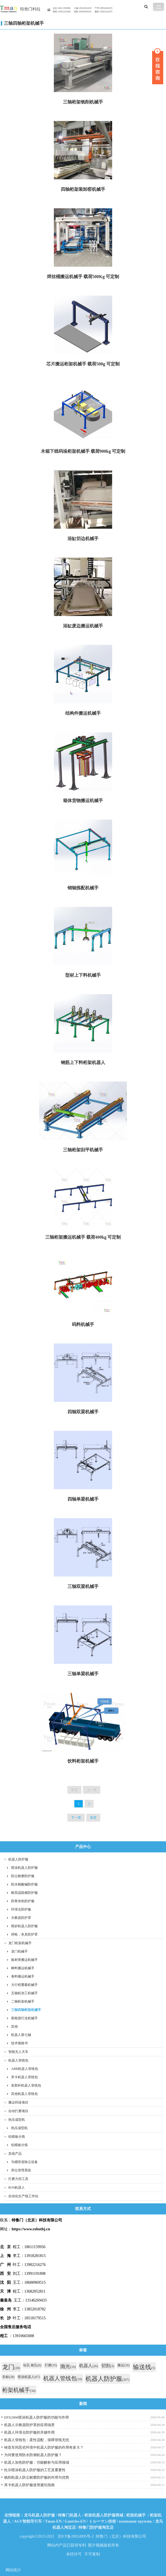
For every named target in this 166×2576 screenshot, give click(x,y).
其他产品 (15, 2154)
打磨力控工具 (18, 2179)
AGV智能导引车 (28, 2521)
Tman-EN (53, 2521)
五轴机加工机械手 (24, 1993)
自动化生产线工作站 (23, 2196)
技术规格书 (19, 2043)
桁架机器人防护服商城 (103, 2515)
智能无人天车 (18, 2052)
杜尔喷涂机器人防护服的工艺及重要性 (35, 2470)
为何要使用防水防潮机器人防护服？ (33, 2455)
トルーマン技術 (102, 2521)
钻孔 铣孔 (32, 2365)
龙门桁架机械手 (20, 1943)
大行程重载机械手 (24, 1985)
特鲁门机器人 (69, 2515)
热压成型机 (16, 2120)
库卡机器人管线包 (24, 2077)
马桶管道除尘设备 (24, 2162)
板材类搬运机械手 (24, 1960)
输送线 (144, 2367)
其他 (14, 2026)
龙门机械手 (19, 1951)
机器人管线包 (18, 2060)
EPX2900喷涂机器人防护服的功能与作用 (36, 2417)
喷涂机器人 (29, 2377)
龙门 (11, 2367)
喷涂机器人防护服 (24, 1868)
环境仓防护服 (21, 1909)
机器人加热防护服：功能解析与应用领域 (36, 2462)
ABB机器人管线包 (24, 2069)
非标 (8, 2377)
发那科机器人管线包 (26, 2085)
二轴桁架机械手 (22, 2001)
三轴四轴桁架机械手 (24, 23)
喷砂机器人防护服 (24, 1926)
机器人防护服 (18, 1859)
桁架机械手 (19, 2390)
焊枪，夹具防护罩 (24, 1934)
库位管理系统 (21, 2170)
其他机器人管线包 (24, 2094)
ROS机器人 (16, 2187)
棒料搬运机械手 (22, 1968)
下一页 (76, 1818)
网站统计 (13, 2570)
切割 (107, 2365)
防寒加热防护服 (22, 1901)
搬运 (123, 2365)
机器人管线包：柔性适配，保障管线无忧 (36, 2440)
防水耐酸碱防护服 (24, 1884)
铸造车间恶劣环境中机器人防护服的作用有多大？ (44, 2447)
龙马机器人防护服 (39, 2515)
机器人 (88, 2365)
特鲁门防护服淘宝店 (96, 2527)
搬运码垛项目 (18, 2102)
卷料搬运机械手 (22, 1976)
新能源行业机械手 (24, 2018)
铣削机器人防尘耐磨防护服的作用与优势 (36, 2477)
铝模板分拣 (16, 2137)
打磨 (51, 2365)
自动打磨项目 (18, 2111)
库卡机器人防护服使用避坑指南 (29, 2485)
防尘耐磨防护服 (22, 1876)
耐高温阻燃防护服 (24, 1893)
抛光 (68, 2366)
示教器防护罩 (21, 1918)
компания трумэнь (135, 2521)
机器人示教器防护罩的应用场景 (29, 2425)
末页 (93, 1818)
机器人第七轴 (21, 2035)
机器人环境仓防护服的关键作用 (29, 2432)
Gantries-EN (75, 2521)
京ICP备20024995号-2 (75, 2536)
